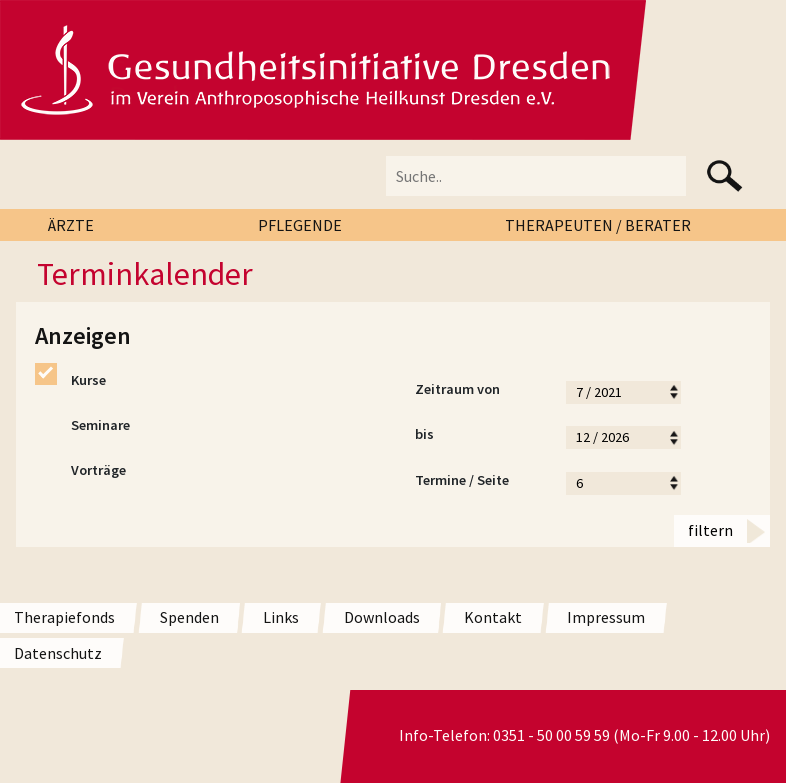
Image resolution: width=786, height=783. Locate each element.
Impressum (606, 617)
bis (480, 437)
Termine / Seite (480, 483)
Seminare (82, 426)
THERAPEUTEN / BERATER (598, 225)
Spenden (189, 617)
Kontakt (493, 617)
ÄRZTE (71, 225)
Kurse (70, 381)
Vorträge (80, 471)
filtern (710, 530)
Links (281, 617)
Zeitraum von (480, 392)
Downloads (382, 617)
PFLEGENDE (300, 225)
